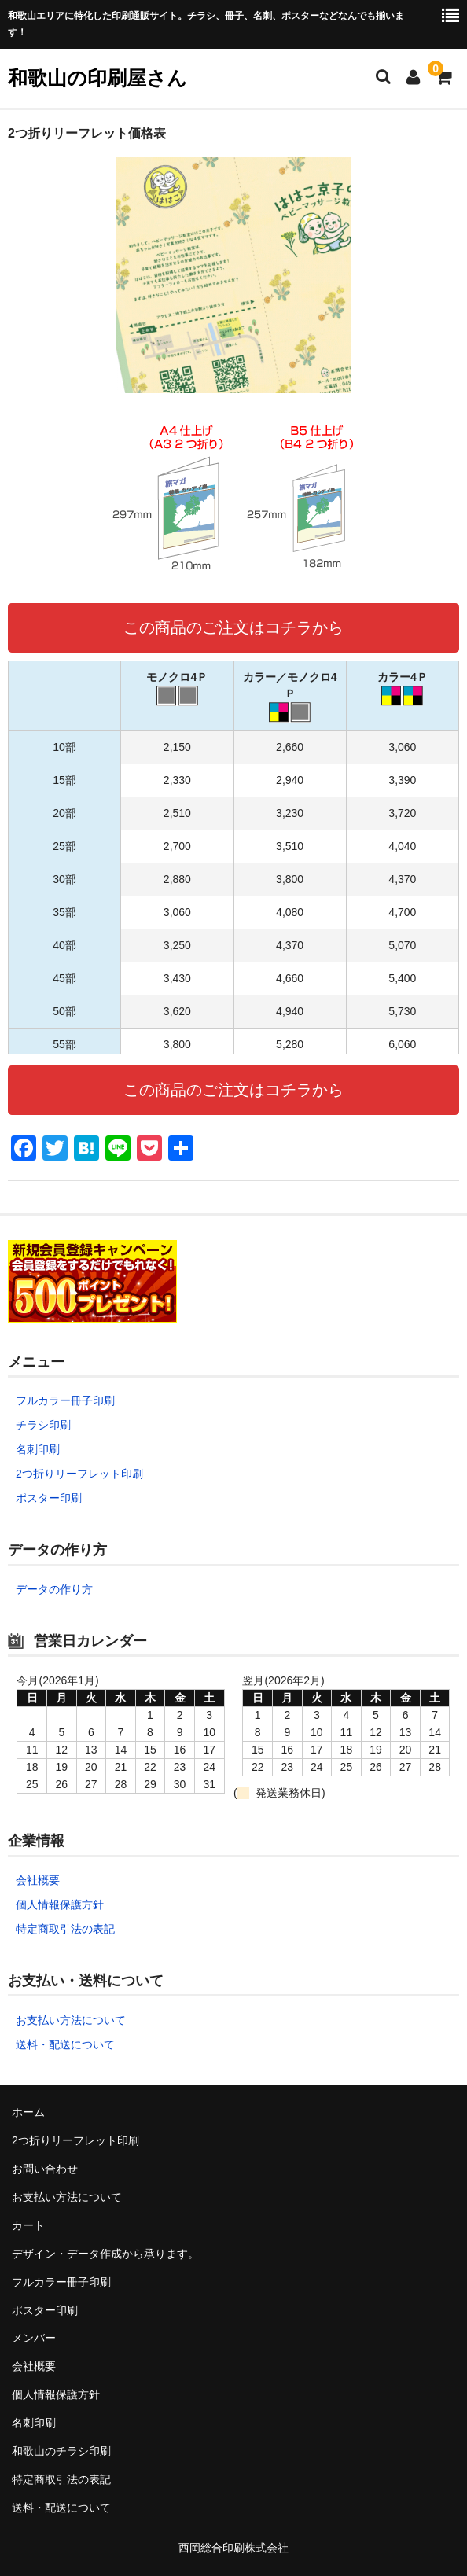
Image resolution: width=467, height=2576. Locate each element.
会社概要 (38, 1880)
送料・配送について (65, 2044)
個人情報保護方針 (60, 1904)
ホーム (28, 2112)
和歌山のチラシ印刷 (61, 2451)
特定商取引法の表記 (65, 1929)
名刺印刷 (38, 1449)
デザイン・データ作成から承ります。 (105, 2253)
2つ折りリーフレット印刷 (79, 1473)
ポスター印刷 (49, 1498)
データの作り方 (54, 1589)
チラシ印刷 (43, 1425)
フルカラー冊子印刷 (65, 1400)
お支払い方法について (71, 2020)
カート (28, 2225)
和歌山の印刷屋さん (97, 78)
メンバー (34, 2337)
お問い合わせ (45, 2168)
